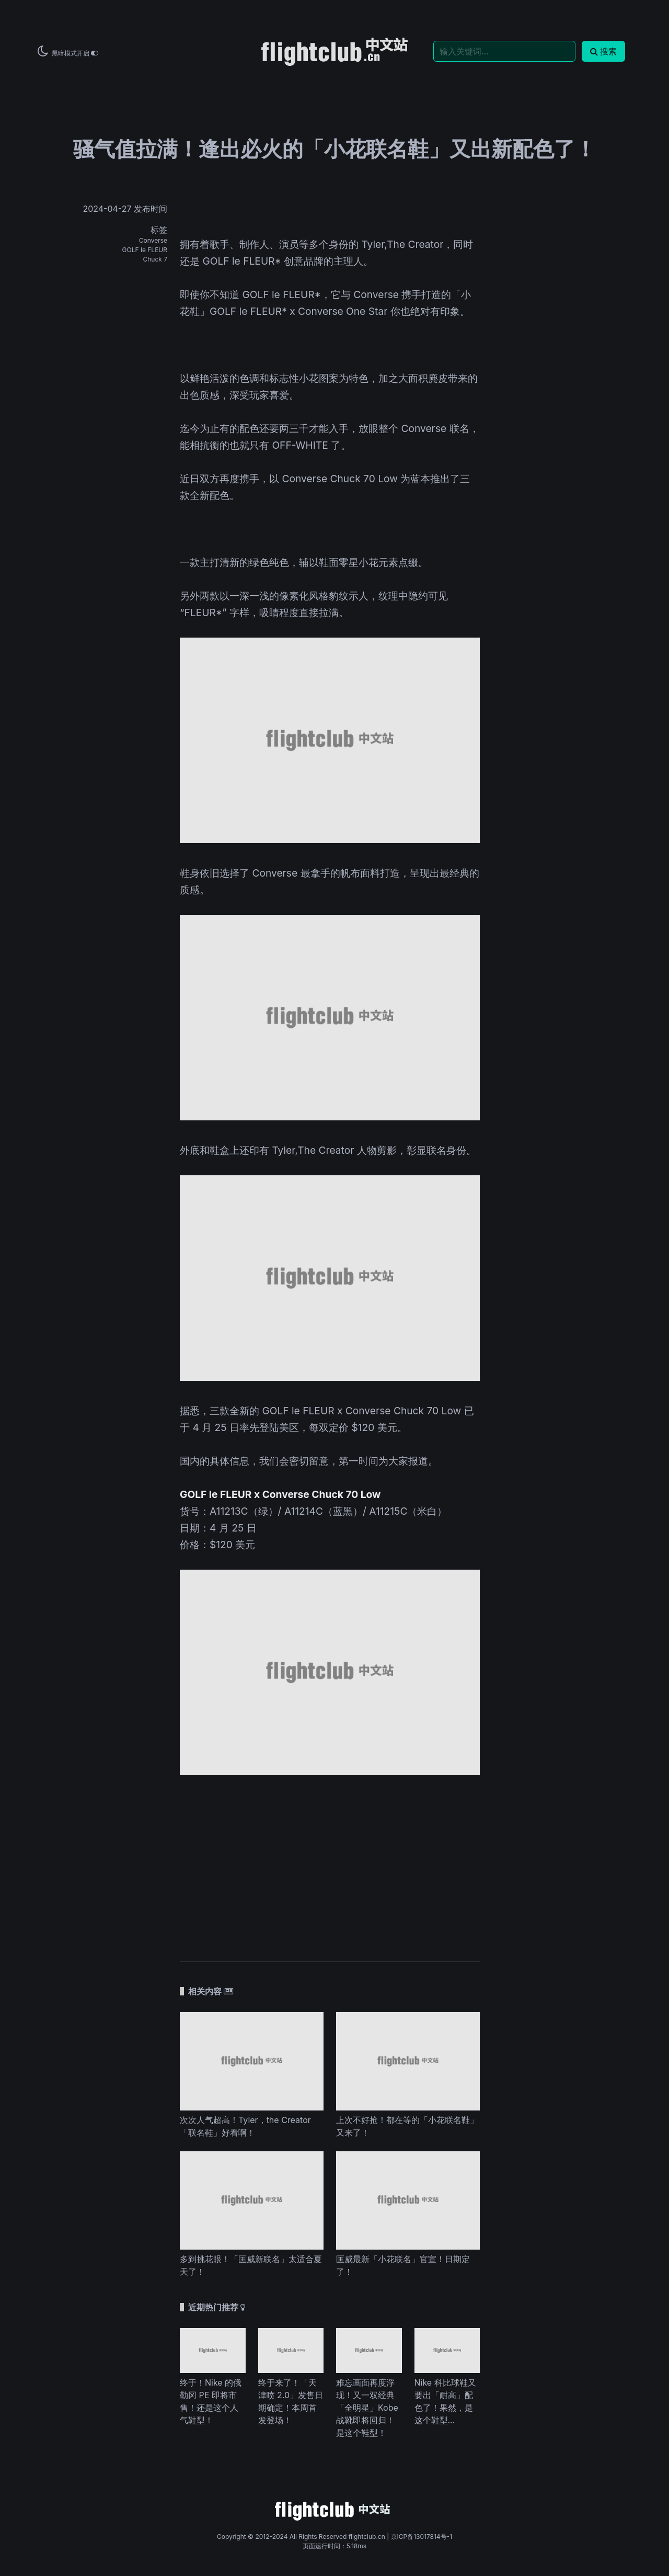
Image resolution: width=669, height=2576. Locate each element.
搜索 (603, 51)
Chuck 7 (155, 259)
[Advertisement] (330, 1863)
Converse (153, 240)
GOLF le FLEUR (144, 250)
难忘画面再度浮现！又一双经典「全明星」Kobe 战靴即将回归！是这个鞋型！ (367, 2407)
